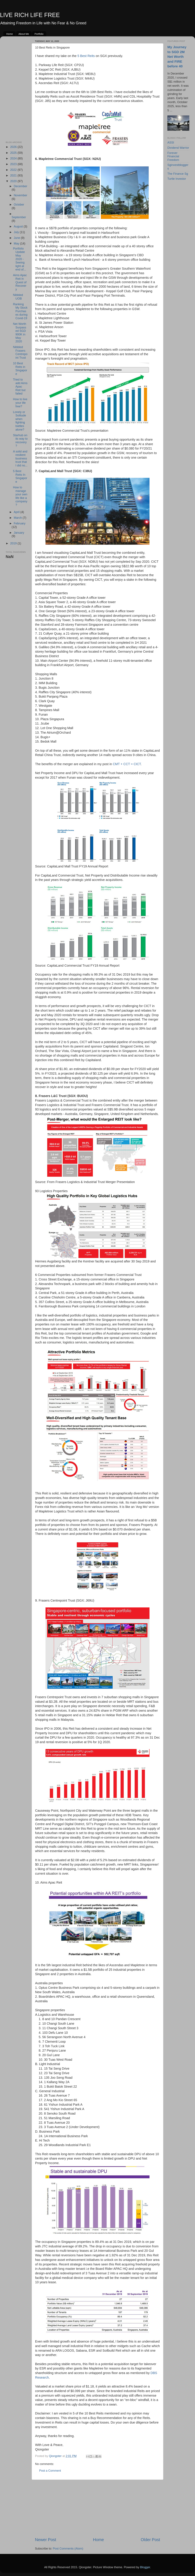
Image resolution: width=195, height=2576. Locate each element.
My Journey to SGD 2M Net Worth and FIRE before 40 (176, 56)
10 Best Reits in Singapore (20, 369)
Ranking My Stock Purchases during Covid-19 (20, 311)
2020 (14, 181)
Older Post (150, 2539)
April (17, 512)
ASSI (170, 142)
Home (9, 33)
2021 (14, 175)
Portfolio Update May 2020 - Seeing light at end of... (19, 259)
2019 (14, 543)
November (20, 195)
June (17, 237)
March (18, 517)
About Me (24, 33)
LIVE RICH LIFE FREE (30, 15)
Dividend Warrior (178, 147)
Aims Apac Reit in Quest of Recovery (20, 282)
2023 (14, 164)
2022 (14, 169)
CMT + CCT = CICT (127, 764)
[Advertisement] (97, 2508)
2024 (14, 158)
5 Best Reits (86, 56)
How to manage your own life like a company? (20, 496)
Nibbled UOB (18, 296)
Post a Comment (50, 2470)
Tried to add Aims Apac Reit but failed (20, 386)
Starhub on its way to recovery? (20, 440)
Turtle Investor (176, 178)
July (17, 232)
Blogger (145, 2567)
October (19, 204)
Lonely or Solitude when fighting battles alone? (19, 420)
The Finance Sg (177, 173)
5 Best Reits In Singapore (20, 476)
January (19, 532)
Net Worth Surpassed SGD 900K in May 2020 (19, 332)
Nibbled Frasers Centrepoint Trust (20, 352)
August (19, 226)
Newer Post (45, 2539)
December (20, 186)
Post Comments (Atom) (68, 2548)
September (19, 217)
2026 (14, 147)
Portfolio (38, 33)
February (19, 523)
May (17, 243)
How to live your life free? (20, 403)
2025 (14, 152)
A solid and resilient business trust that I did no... (20, 458)
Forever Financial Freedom (173, 156)
